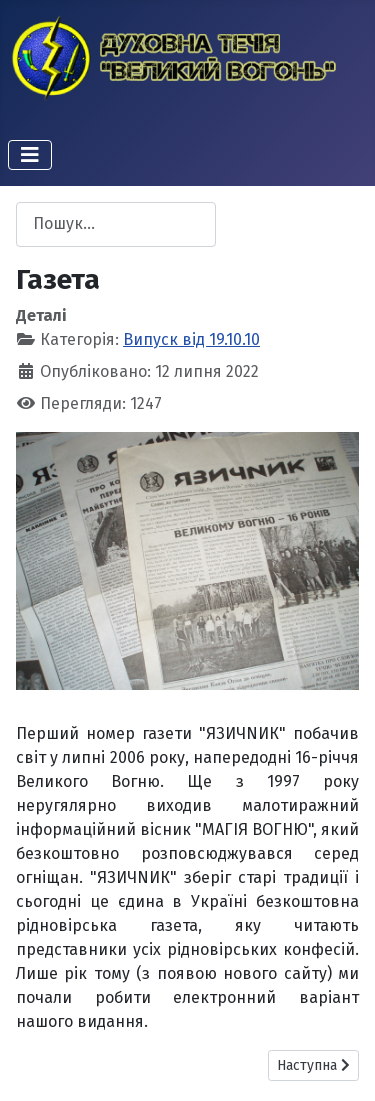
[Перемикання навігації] (30, 155)
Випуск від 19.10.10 (191, 339)
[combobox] (116, 224)
